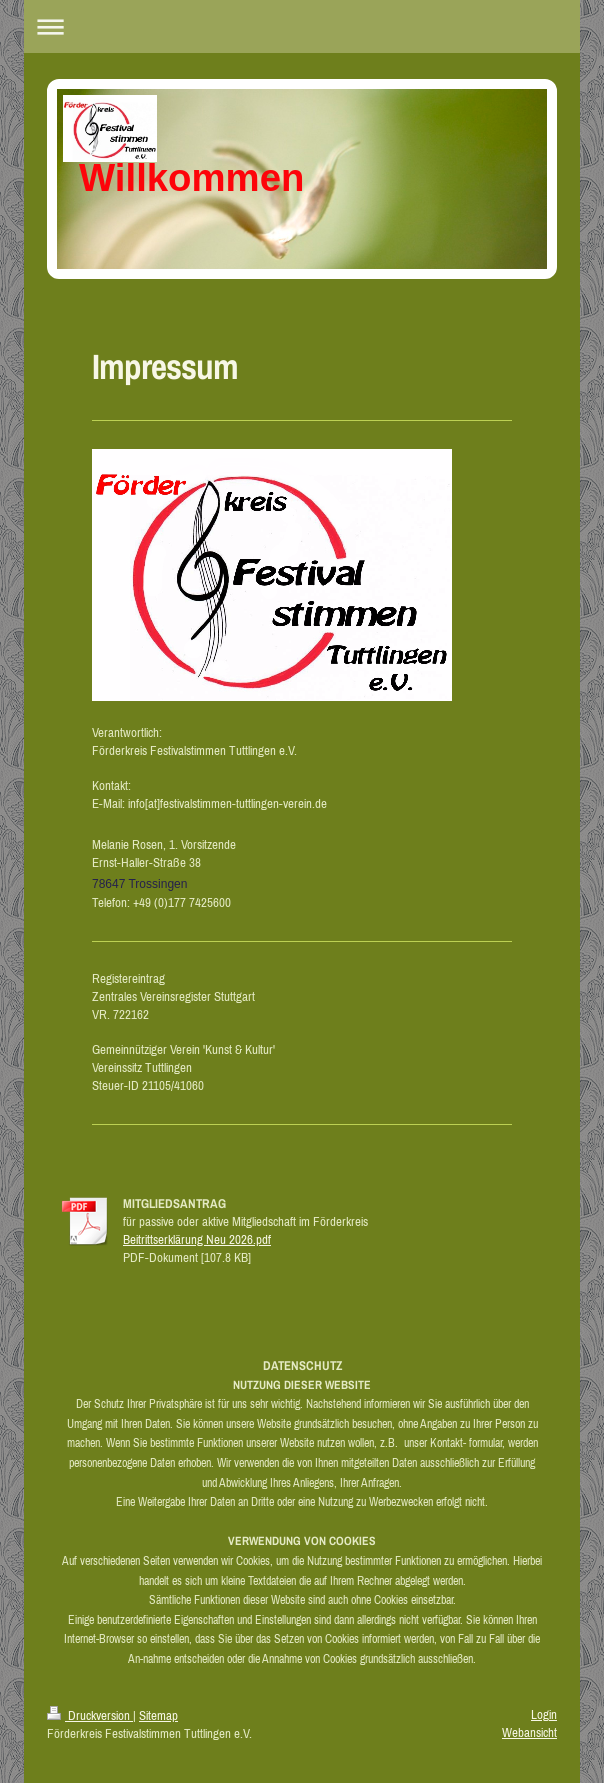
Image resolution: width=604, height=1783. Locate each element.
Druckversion (90, 1715)
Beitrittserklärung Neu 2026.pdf (197, 1239)
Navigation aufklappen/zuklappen (302, 26)
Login (544, 1714)
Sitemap (158, 1715)
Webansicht (529, 1732)
